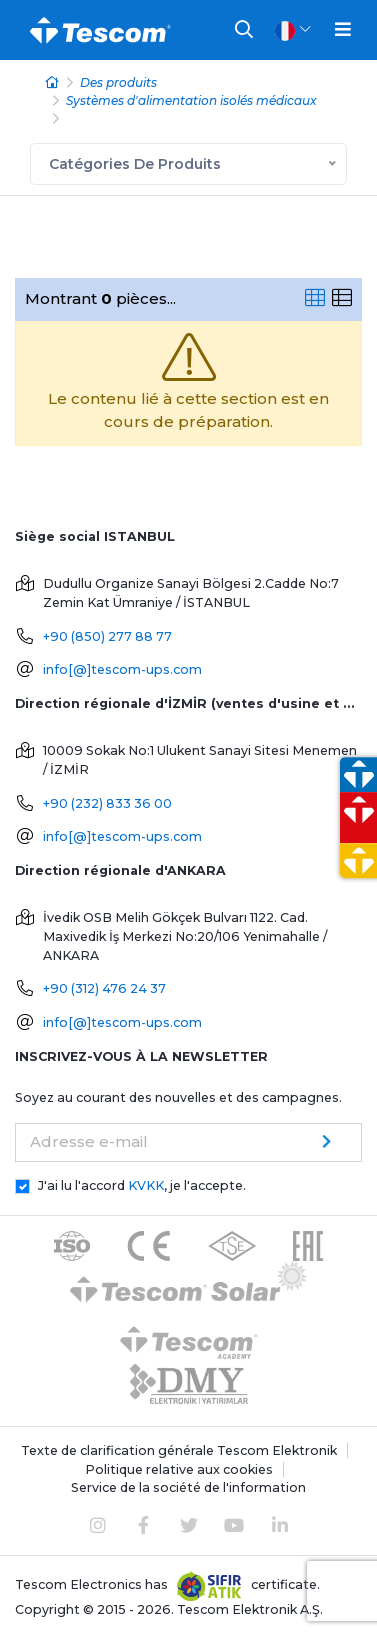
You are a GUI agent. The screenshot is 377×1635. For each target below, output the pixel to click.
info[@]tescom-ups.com (122, 669)
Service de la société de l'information (188, 1487)
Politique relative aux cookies (179, 1469)
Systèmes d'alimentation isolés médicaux (191, 100)
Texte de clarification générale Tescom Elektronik (179, 1450)
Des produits (118, 82)
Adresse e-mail (89, 1141)
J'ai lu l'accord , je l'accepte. (142, 1185)
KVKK (146, 1185)
